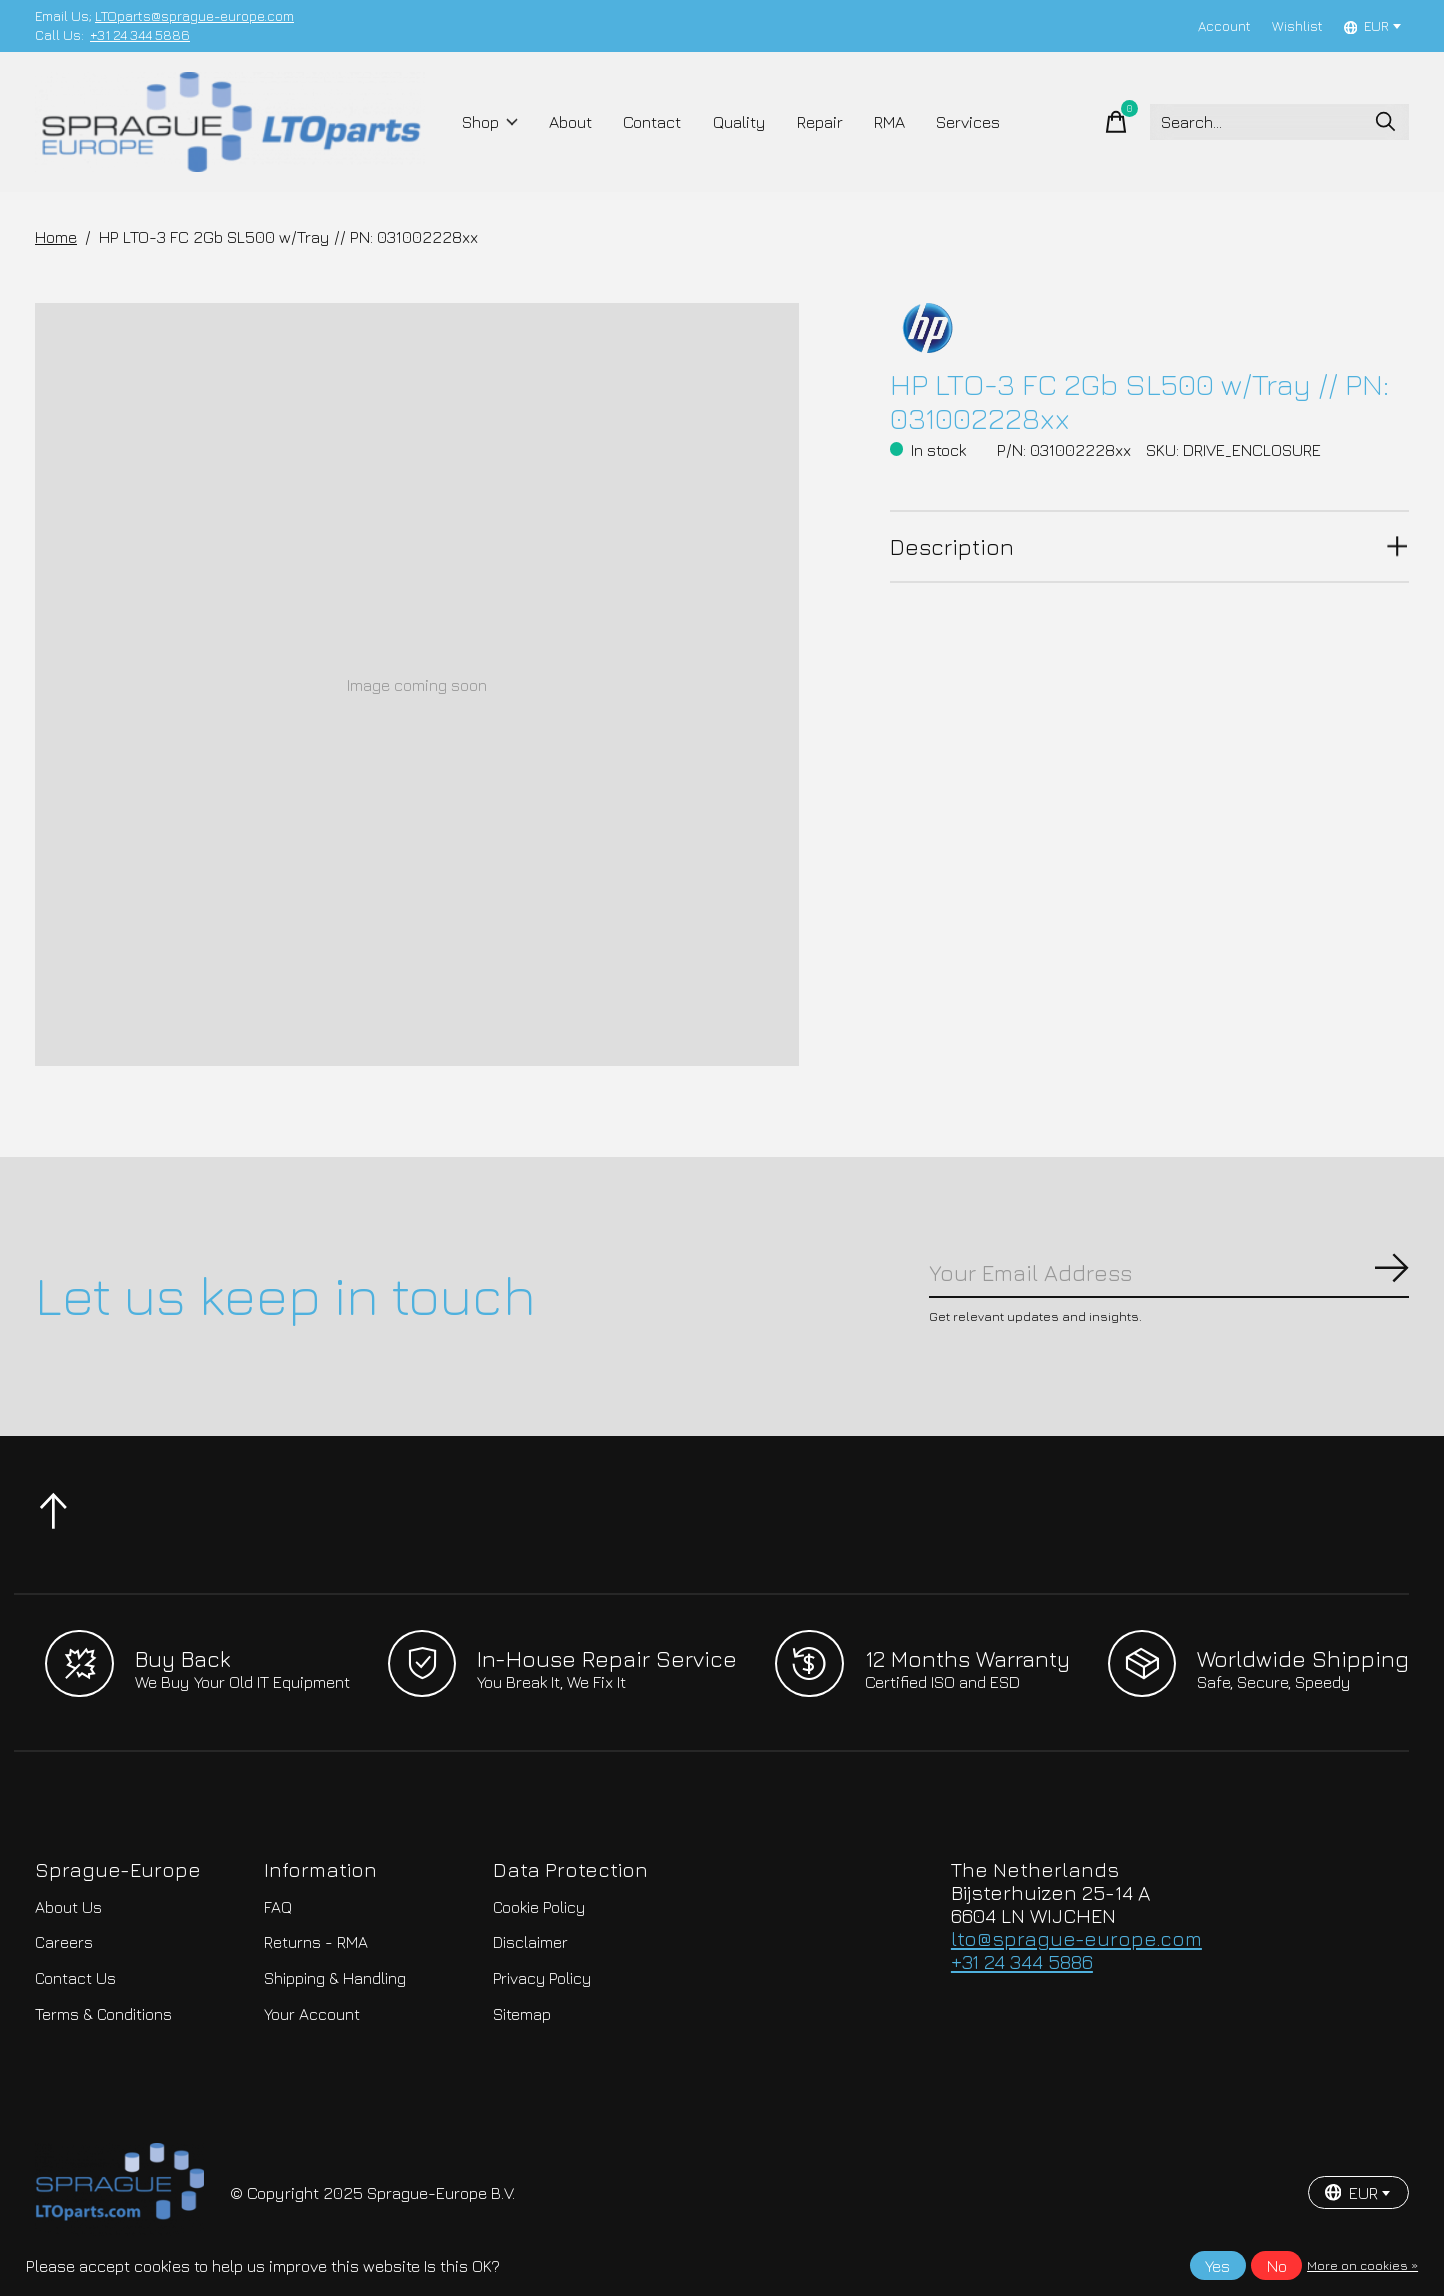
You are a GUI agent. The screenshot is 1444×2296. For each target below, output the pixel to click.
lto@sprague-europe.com (1076, 1938)
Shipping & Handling (335, 1978)
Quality (739, 122)
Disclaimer (530, 1942)
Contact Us (75, 1978)
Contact (652, 122)
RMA (889, 122)
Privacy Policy (542, 1978)
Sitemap (522, 2014)
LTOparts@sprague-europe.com (194, 16)
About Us (68, 1907)
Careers (64, 1942)
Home (56, 237)
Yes (1217, 2266)
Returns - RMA (316, 1942)
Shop (490, 122)
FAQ (278, 1907)
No (1277, 2266)
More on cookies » (1362, 2265)
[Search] (1279, 122)
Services (968, 122)
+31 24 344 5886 (140, 35)
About (570, 122)
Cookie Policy (539, 1907)
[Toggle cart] (1116, 122)
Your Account (312, 2014)
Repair (820, 122)
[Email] (1169, 1273)
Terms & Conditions (103, 2014)
